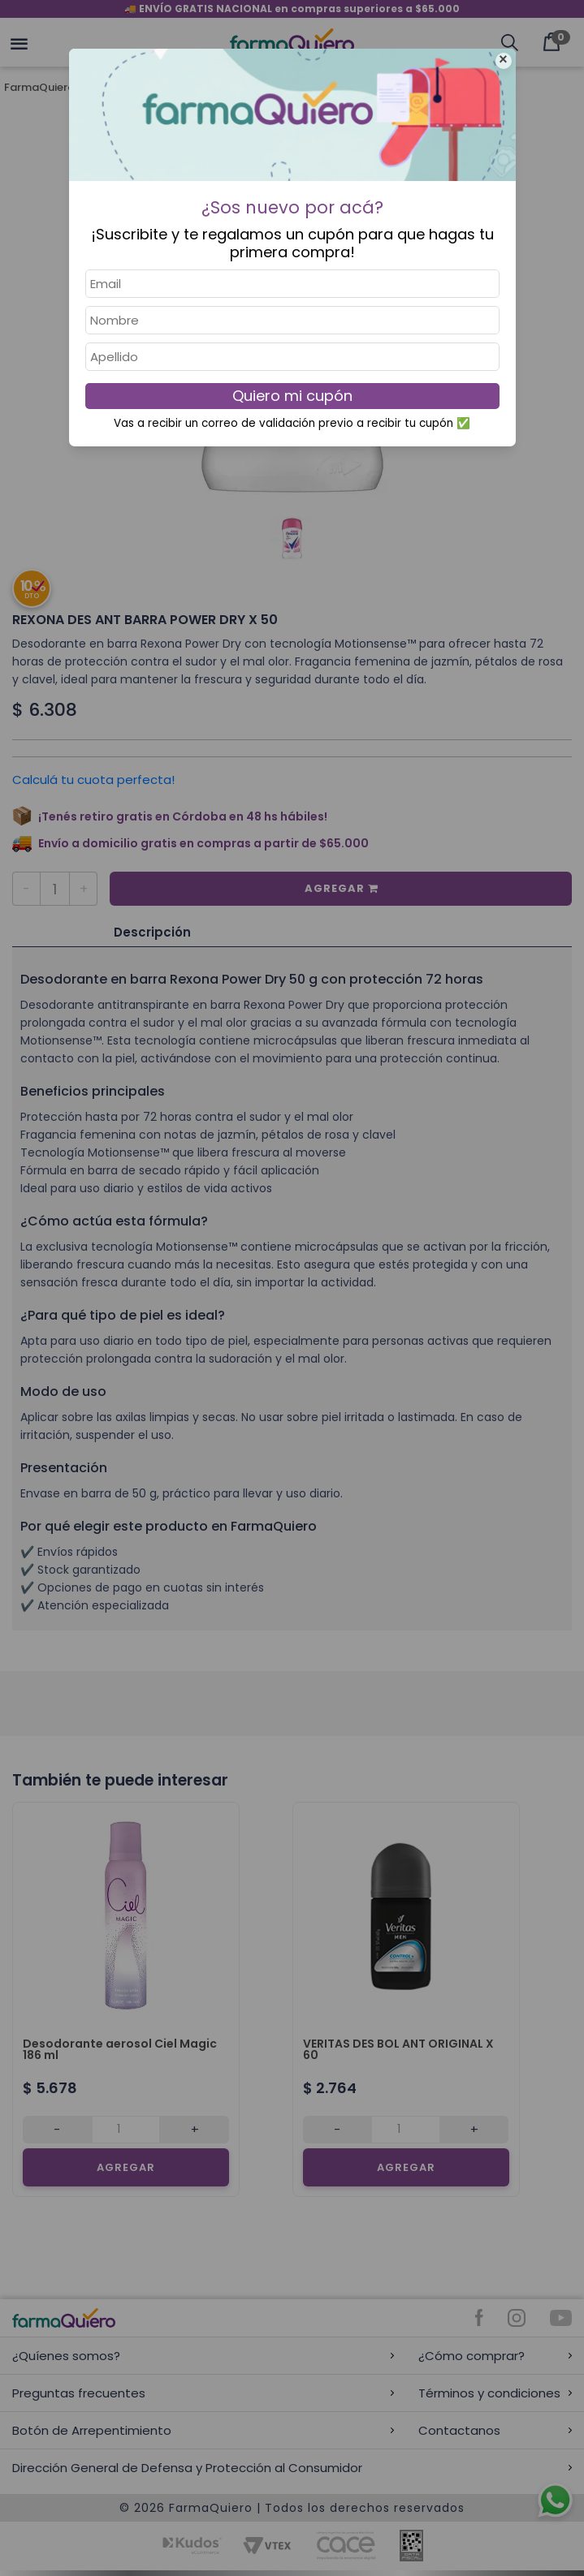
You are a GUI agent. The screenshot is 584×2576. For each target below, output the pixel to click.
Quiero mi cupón (292, 396)
